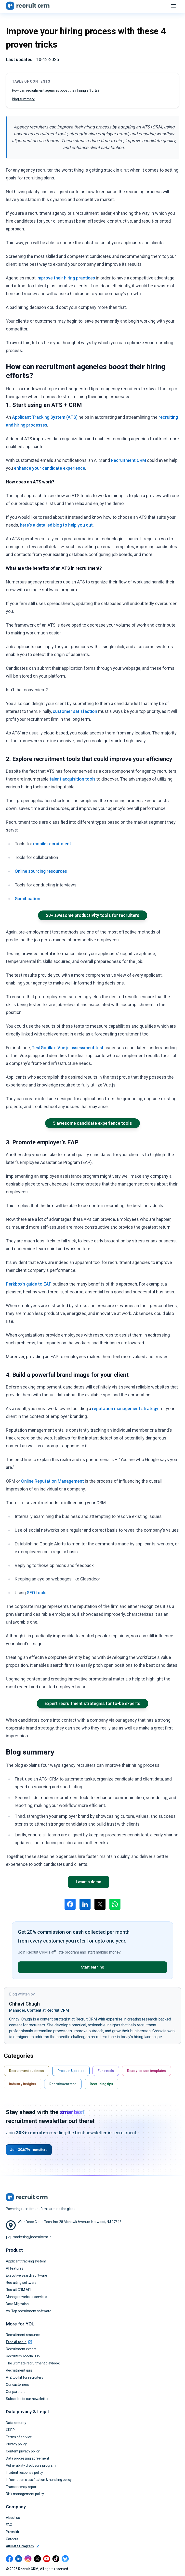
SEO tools (36, 1592)
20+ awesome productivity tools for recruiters (92, 915)
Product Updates (70, 2071)
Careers (12, 2539)
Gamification (27, 898)
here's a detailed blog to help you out (56, 525)
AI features (14, 2268)
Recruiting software (21, 2283)
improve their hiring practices (66, 277)
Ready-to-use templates (146, 2071)
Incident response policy (24, 2473)
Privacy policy (16, 2444)
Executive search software (26, 2275)
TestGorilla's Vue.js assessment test (68, 1047)
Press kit (12, 2532)
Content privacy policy (23, 2451)
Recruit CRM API (18, 2290)
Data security (16, 2423)
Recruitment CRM (128, 460)
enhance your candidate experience (49, 468)
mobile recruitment (52, 843)
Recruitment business (26, 2071)
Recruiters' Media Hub (23, 2356)
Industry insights (22, 2084)
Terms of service (19, 2437)
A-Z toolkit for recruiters (24, 2377)
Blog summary (23, 99)
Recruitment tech (63, 2084)
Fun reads (106, 2071)
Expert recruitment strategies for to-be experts (92, 1703)
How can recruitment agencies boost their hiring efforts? (55, 90)
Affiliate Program (22, 2546)
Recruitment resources (23, 2335)
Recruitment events (21, 2349)
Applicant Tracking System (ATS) (45, 417)
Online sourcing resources (41, 871)
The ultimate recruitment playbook (33, 2363)
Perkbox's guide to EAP (29, 1284)
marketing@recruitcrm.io (32, 2237)
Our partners (16, 2392)
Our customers (17, 2385)
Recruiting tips (101, 2084)
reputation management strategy (125, 1408)
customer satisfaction (75, 711)
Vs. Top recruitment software (28, 2311)
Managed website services (26, 2297)
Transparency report (22, 2487)
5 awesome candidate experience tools (92, 1123)
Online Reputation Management (52, 1481)
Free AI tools (19, 2342)
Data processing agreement (27, 2458)
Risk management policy (25, 2494)
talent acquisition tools (72, 779)
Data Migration (17, 2304)
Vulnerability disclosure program (31, 2465)
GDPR (10, 2430)
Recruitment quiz (19, 2370)
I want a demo (88, 1882)
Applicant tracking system (26, 2261)
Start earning (92, 1967)
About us (13, 2518)
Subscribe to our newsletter (27, 2399)
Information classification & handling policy (39, 2480)
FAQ (9, 2525)
